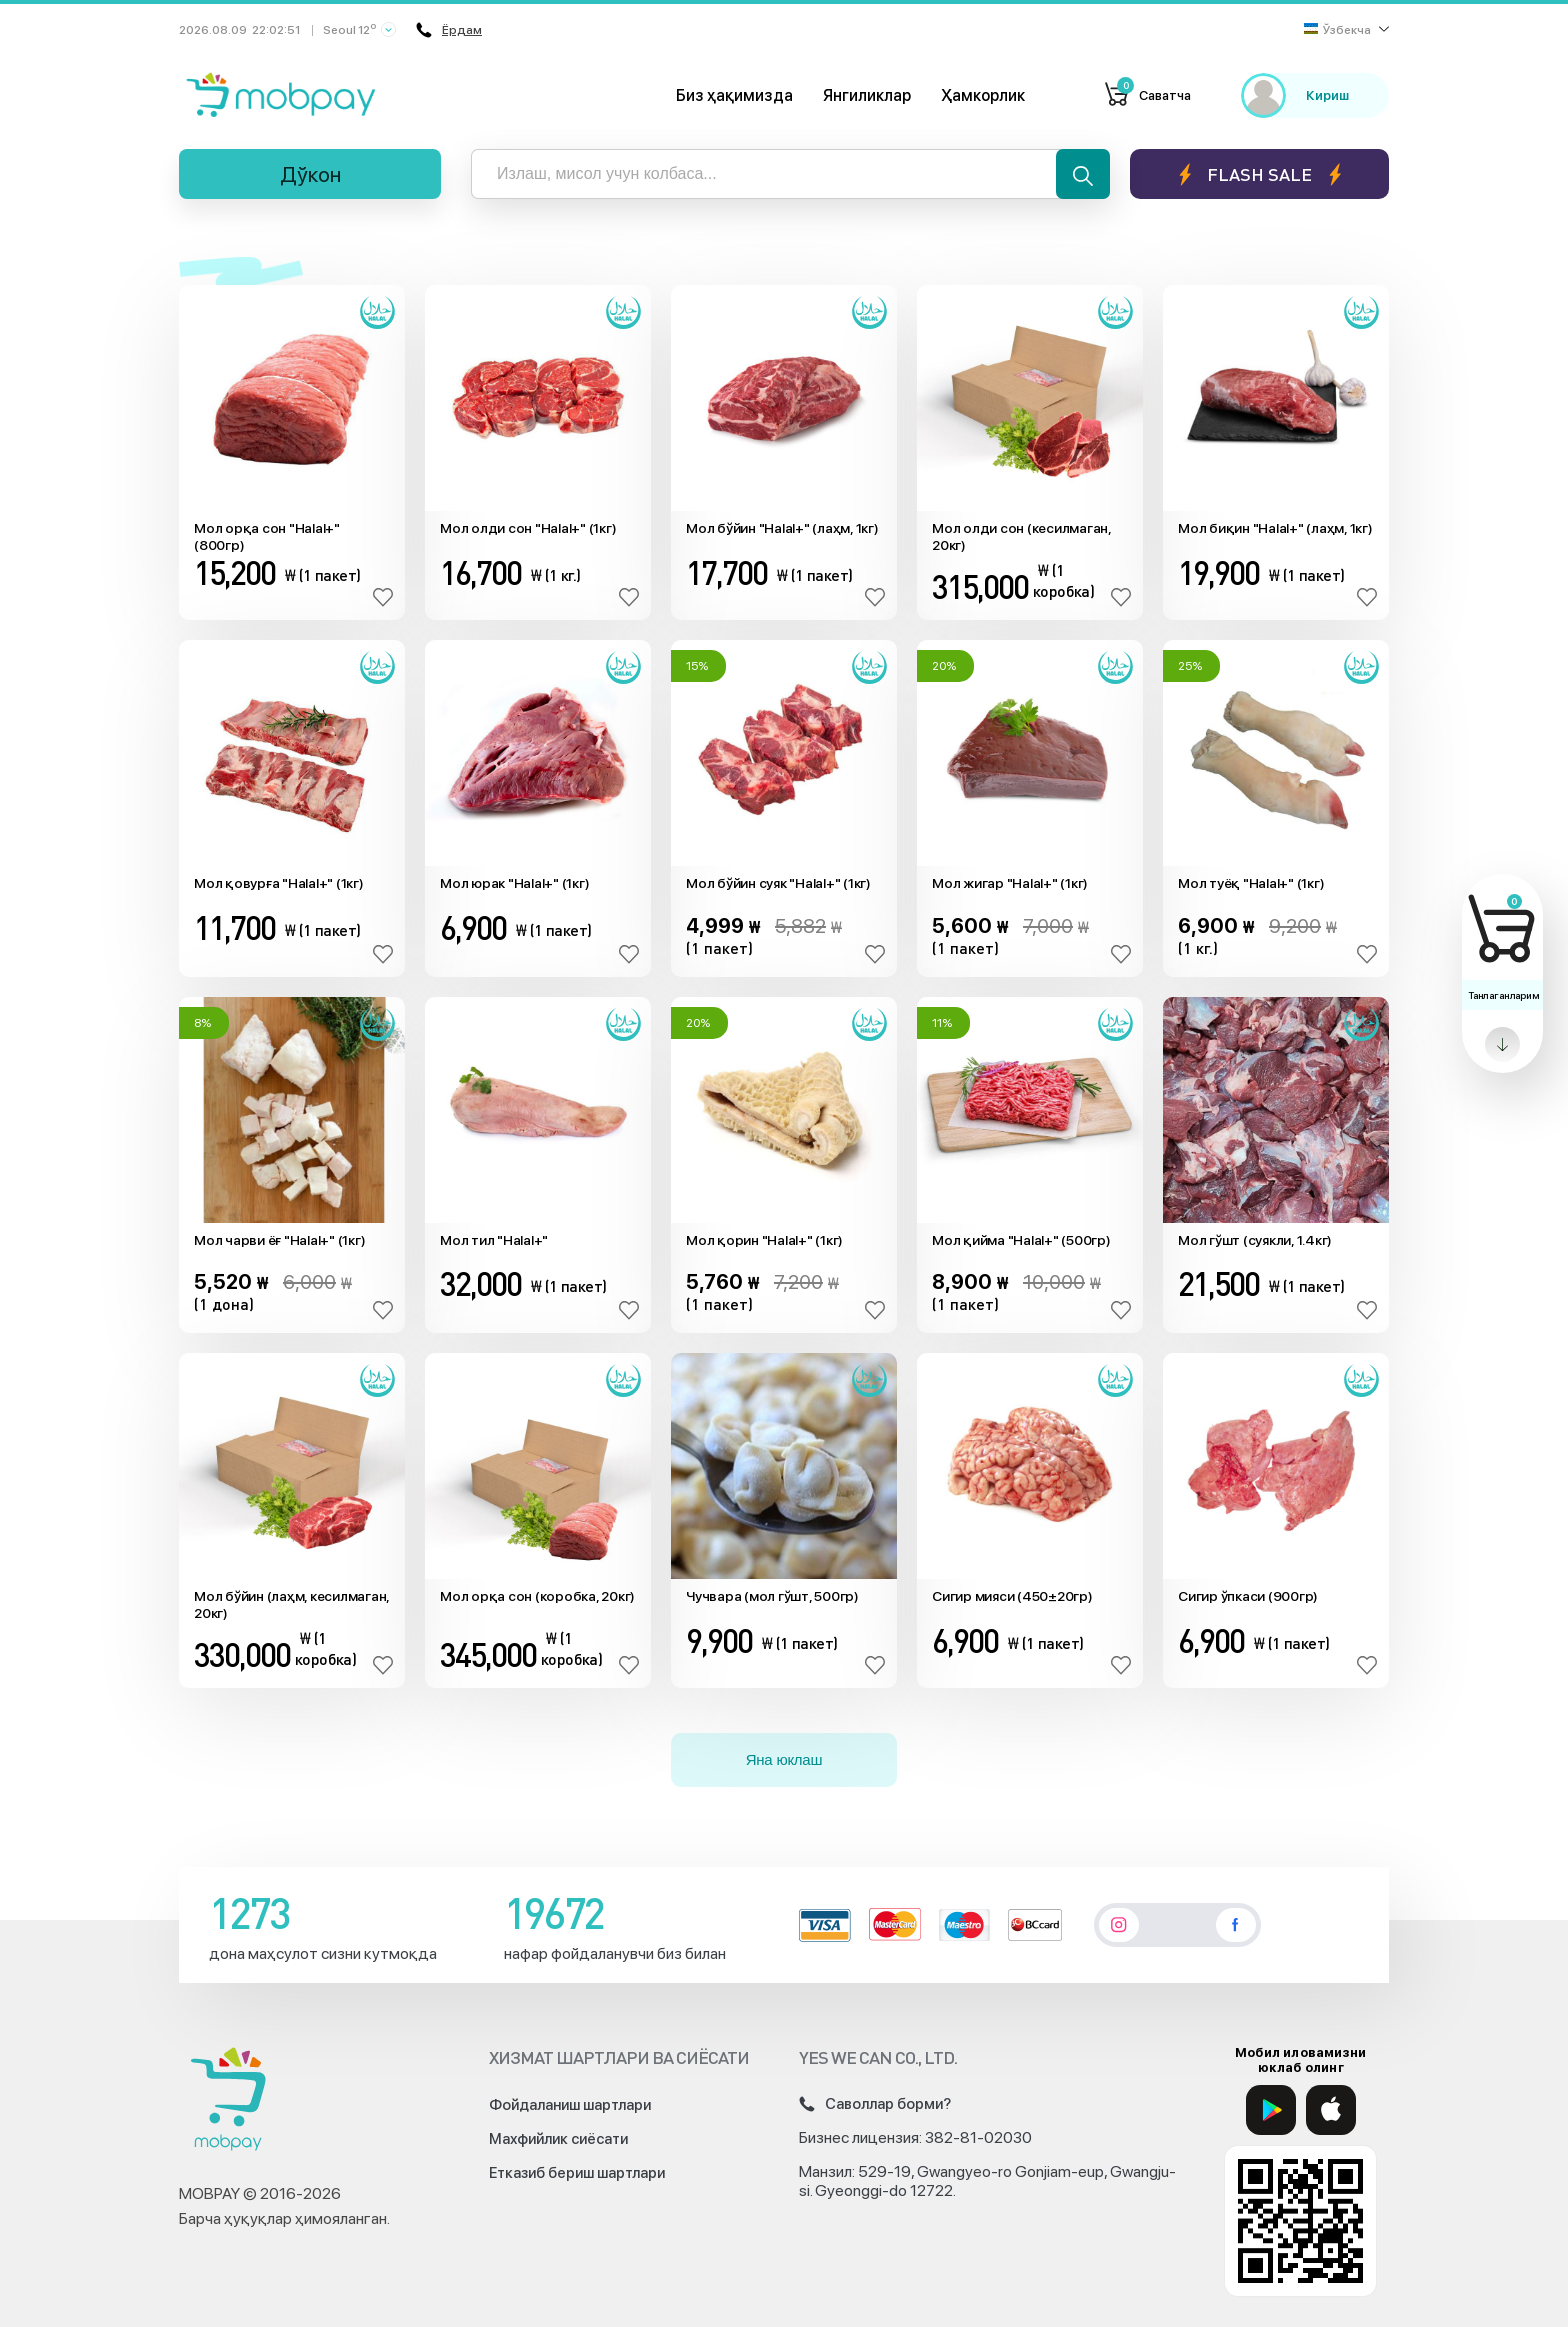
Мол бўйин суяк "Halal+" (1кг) (778, 883)
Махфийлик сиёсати (558, 2139)
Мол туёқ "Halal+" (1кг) (1251, 883)
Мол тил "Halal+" (494, 1240)
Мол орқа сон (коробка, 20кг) (537, 1596)
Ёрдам (449, 30)
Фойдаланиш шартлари (570, 2105)
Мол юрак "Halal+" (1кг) (514, 883)
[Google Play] (1271, 2110)
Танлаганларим (1503, 995)
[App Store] (1331, 2110)
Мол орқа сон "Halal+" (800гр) (267, 536)
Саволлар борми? (875, 2104)
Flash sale (1259, 174)
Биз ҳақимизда (734, 95)
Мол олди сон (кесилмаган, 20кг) (1021, 536)
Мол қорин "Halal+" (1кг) (764, 1240)
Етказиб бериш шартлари (577, 2173)
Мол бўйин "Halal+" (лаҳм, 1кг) (782, 528)
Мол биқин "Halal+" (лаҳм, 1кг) (1275, 528)
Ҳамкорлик (983, 95)
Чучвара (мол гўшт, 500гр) (772, 1596)
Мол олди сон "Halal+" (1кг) (528, 528)
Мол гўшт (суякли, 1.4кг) (1255, 1240)
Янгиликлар (867, 95)
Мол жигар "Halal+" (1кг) (1010, 883)
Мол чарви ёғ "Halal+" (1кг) (279, 1240)
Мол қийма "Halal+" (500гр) (1021, 1240)
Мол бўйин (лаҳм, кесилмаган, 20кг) (291, 1604)
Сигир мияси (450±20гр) (1012, 1596)
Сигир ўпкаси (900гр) (1248, 1596)
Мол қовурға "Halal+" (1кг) (279, 883)
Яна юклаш (784, 1759)
